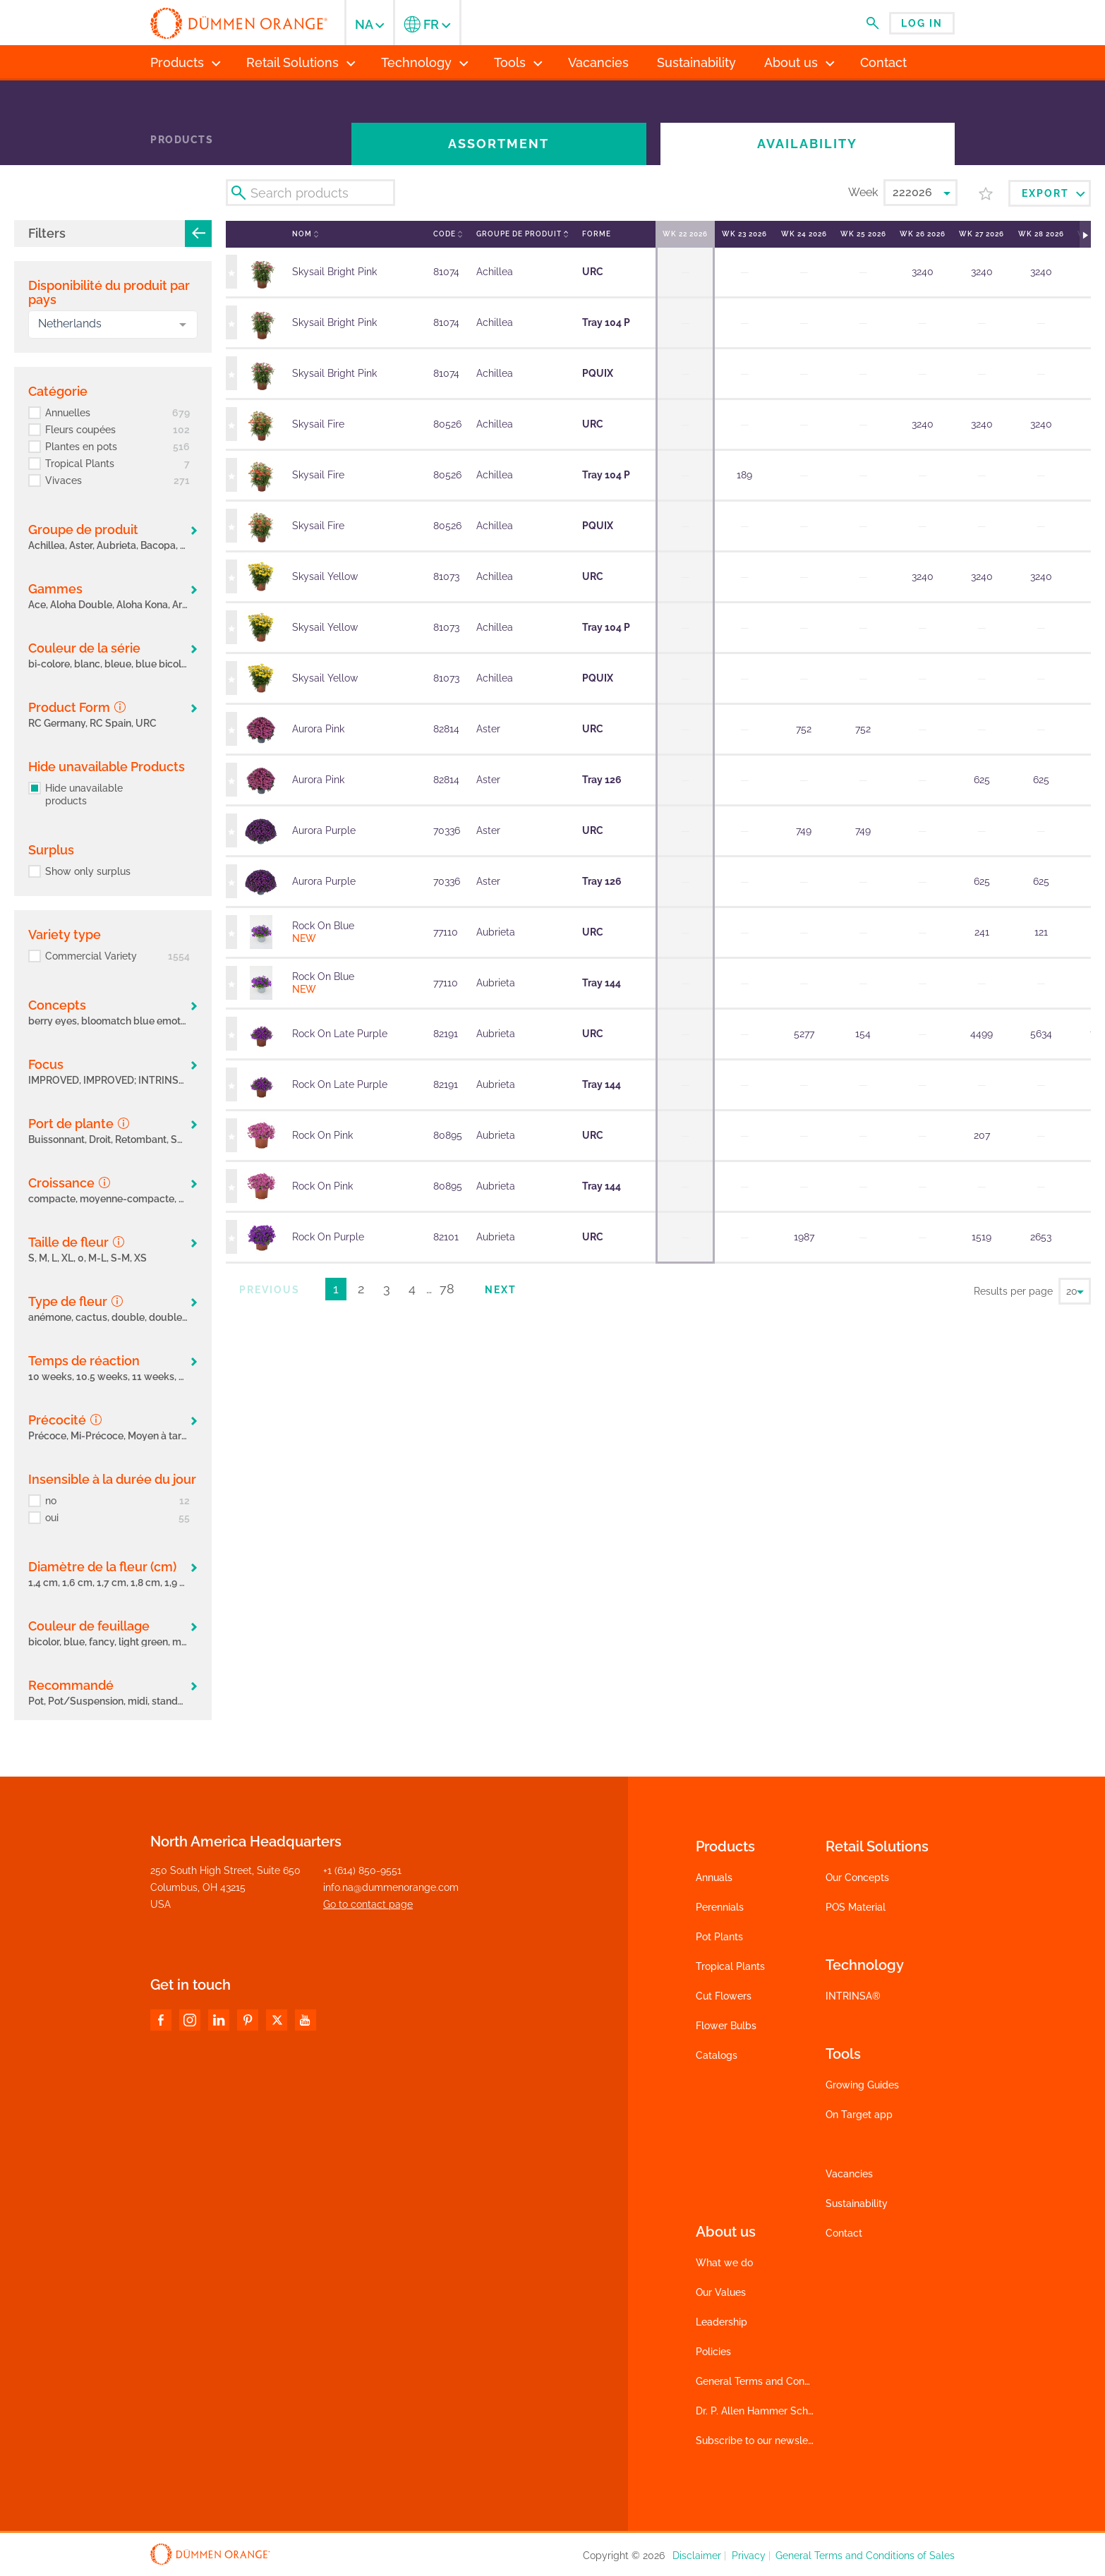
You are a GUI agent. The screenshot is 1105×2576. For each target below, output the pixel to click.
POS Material (856, 1907)
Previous (269, 1289)
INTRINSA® (853, 1996)
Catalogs (716, 2055)
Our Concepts (857, 1877)
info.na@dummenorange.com (391, 1887)
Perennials (720, 1907)
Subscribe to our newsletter (760, 2440)
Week (863, 192)
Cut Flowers (723, 1996)
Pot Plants (719, 1936)
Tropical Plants (730, 1966)
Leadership (721, 2322)
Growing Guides (862, 2085)
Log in (922, 23)
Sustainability (857, 2203)
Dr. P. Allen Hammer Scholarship (770, 2411)
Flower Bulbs (726, 2025)
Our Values (721, 2292)
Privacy (749, 2555)
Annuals (714, 1877)
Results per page (1013, 1291)
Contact (844, 2233)
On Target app (859, 2114)
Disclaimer (696, 2555)
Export (1053, 193)
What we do (724, 2262)
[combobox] (113, 324)
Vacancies (849, 2173)
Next (501, 1289)
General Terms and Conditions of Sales (785, 2381)
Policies (713, 2351)
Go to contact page (368, 1904)
